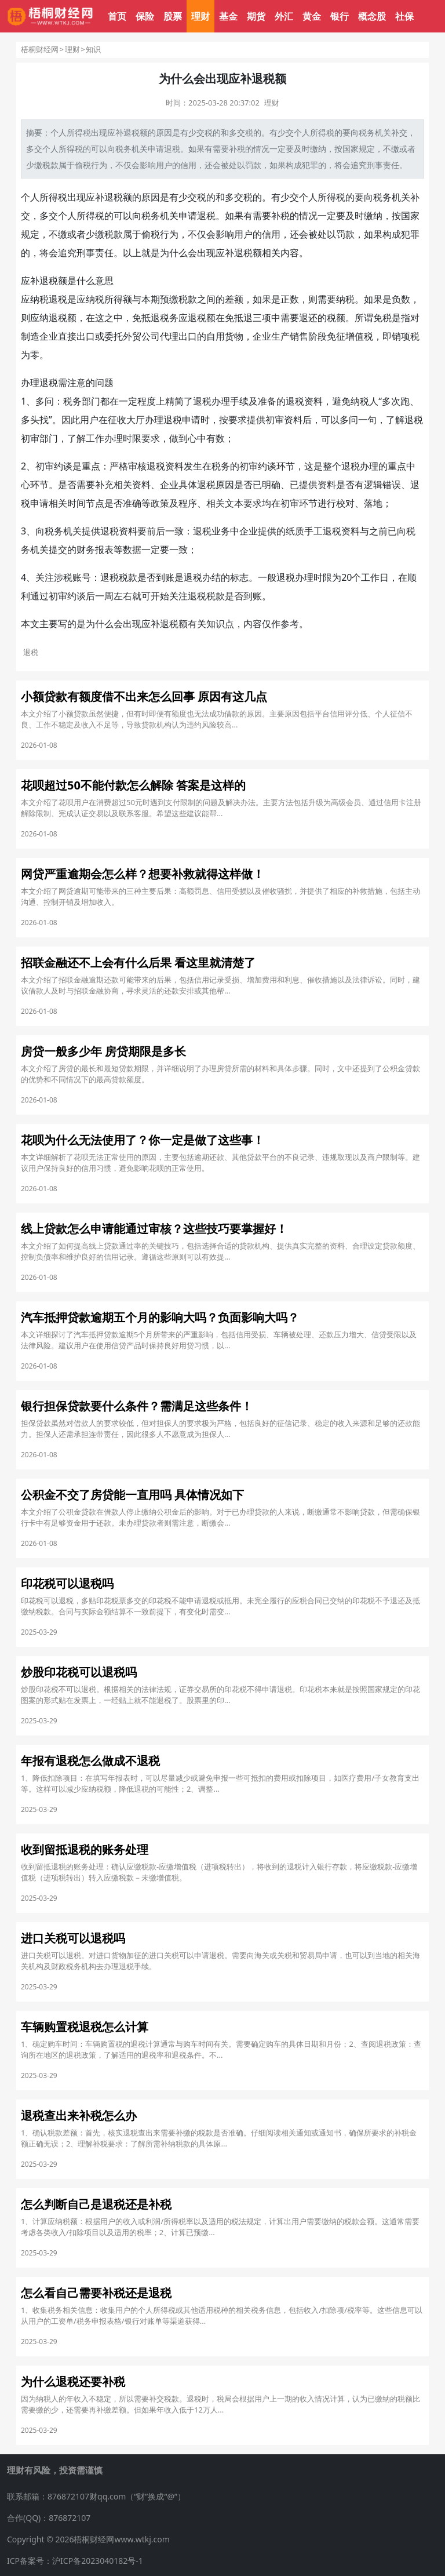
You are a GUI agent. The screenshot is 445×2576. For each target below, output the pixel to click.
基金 (228, 16)
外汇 (284, 16)
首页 (117, 16)
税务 (367, 132)
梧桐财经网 (40, 49)
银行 (339, 16)
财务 (85, 549)
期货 (256, 16)
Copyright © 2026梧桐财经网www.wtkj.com (88, 2539)
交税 (204, 132)
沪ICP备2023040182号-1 (97, 2560)
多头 (30, 419)
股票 (172, 16)
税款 (50, 164)
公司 (150, 336)
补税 (237, 148)
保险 (145, 16)
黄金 (311, 16)
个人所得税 (70, 132)
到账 (165, 577)
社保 (404, 16)
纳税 (39, 299)
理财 (200, 16)
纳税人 (364, 401)
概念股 (372, 16)
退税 (131, 132)
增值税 (359, 336)
